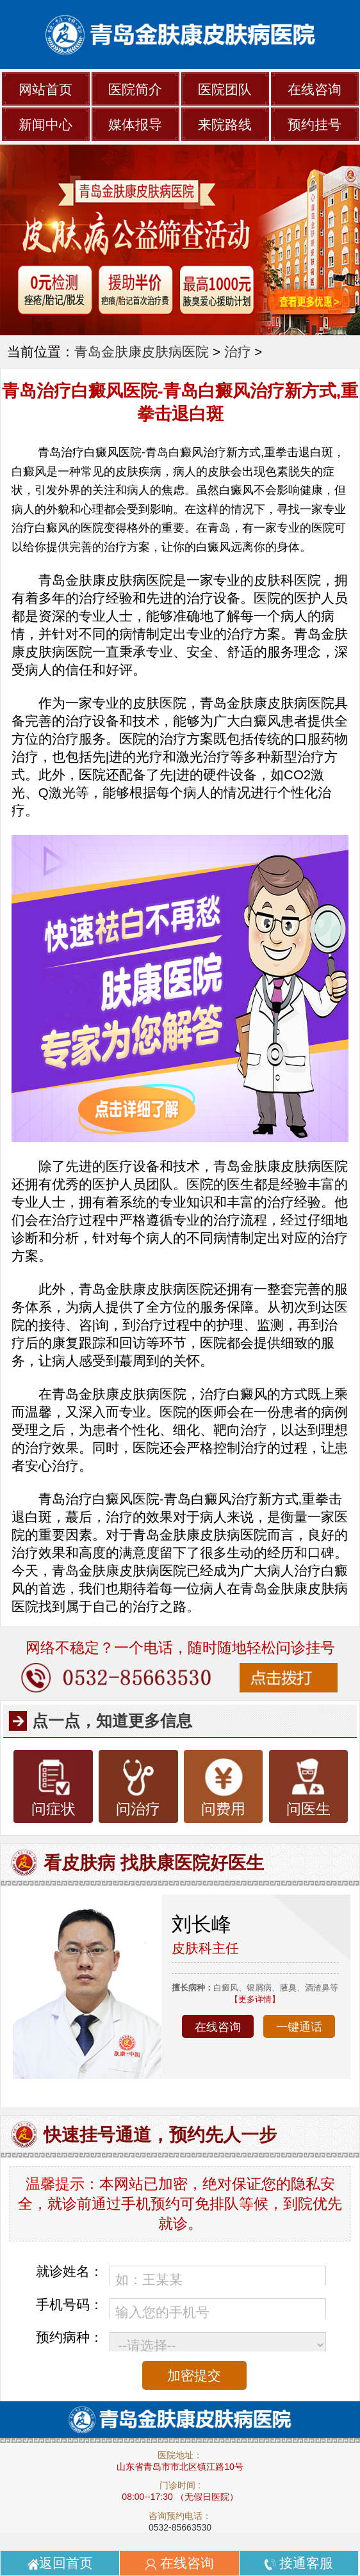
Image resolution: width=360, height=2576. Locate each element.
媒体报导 (135, 124)
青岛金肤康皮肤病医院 (141, 351)
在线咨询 (314, 89)
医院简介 (135, 89)
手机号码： (69, 2304)
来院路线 (225, 124)
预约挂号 (314, 124)
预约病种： (69, 2337)
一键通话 (299, 2026)
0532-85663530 (180, 2527)
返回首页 (60, 2563)
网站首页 (45, 89)
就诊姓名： (69, 2271)
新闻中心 (45, 124)
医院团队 (225, 89)
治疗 (237, 351)
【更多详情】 (255, 1999)
